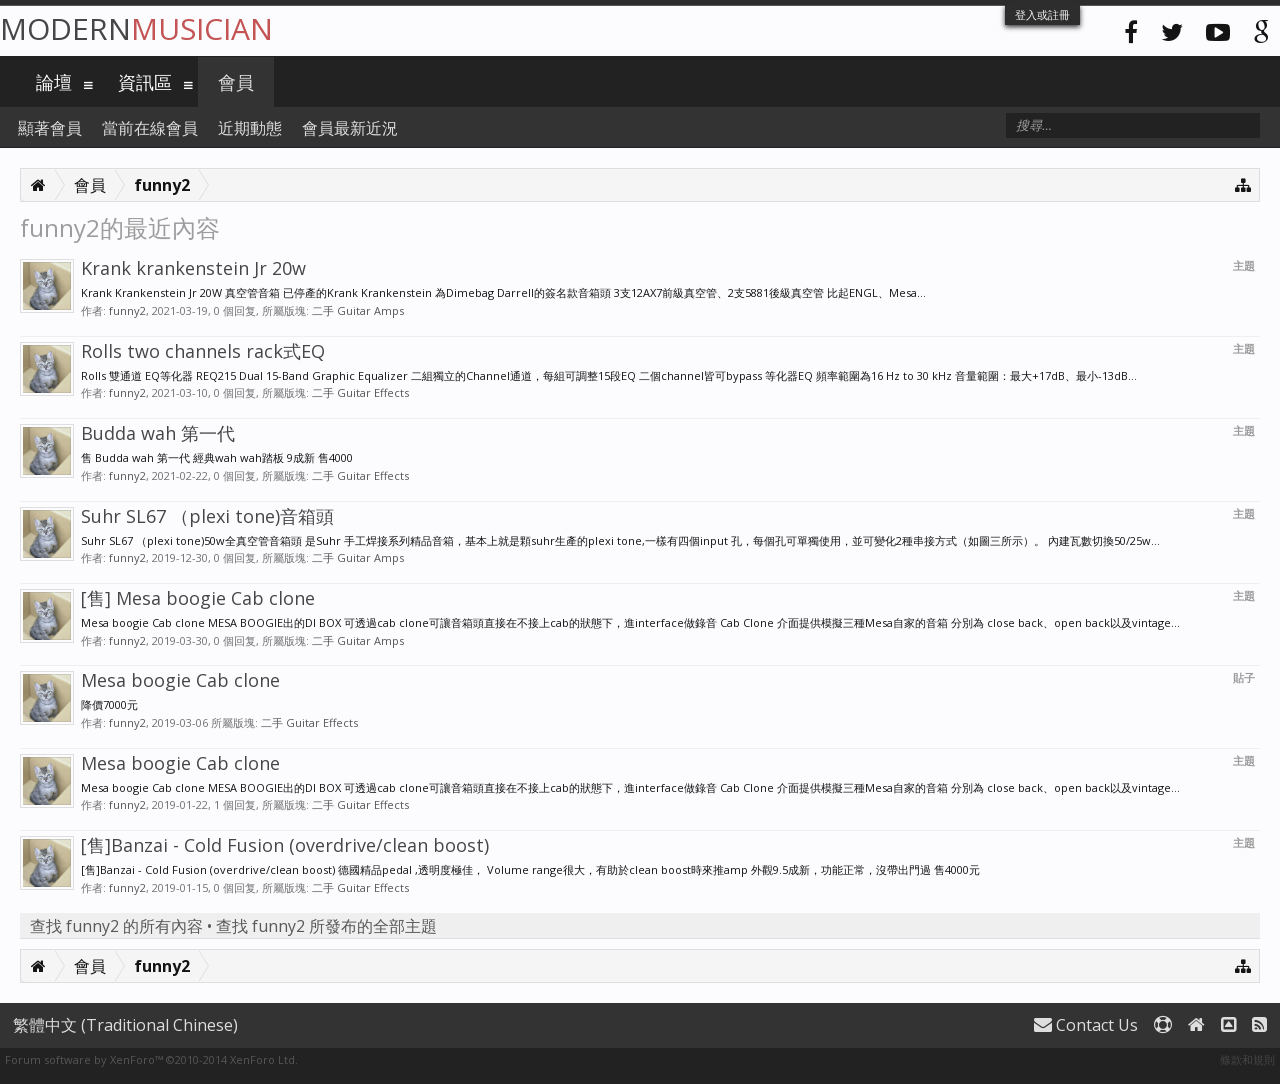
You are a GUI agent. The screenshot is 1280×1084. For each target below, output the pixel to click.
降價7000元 (109, 704)
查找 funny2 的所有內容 (116, 926)
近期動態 (250, 128)
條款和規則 (1247, 1059)
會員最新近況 (350, 128)
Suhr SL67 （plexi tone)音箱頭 (207, 516)
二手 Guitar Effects (360, 392)
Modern (136, 28)
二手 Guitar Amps (358, 310)
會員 (236, 82)
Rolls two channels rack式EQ (203, 351)
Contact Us (1086, 1025)
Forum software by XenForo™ (151, 1059)
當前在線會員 (150, 128)
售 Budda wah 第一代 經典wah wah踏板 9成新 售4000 (217, 457)
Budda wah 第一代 (158, 433)
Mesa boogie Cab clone (180, 680)
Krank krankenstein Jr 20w (193, 268)
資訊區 (145, 82)
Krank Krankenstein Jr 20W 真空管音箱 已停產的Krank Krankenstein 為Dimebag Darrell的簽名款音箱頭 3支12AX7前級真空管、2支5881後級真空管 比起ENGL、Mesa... (503, 292)
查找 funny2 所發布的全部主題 (326, 926)
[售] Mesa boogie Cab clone (198, 598)
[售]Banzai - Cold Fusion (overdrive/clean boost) (285, 845)
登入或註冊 (1042, 14)
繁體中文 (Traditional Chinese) (125, 1025)
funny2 (127, 310)
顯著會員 (50, 128)
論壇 (54, 82)
